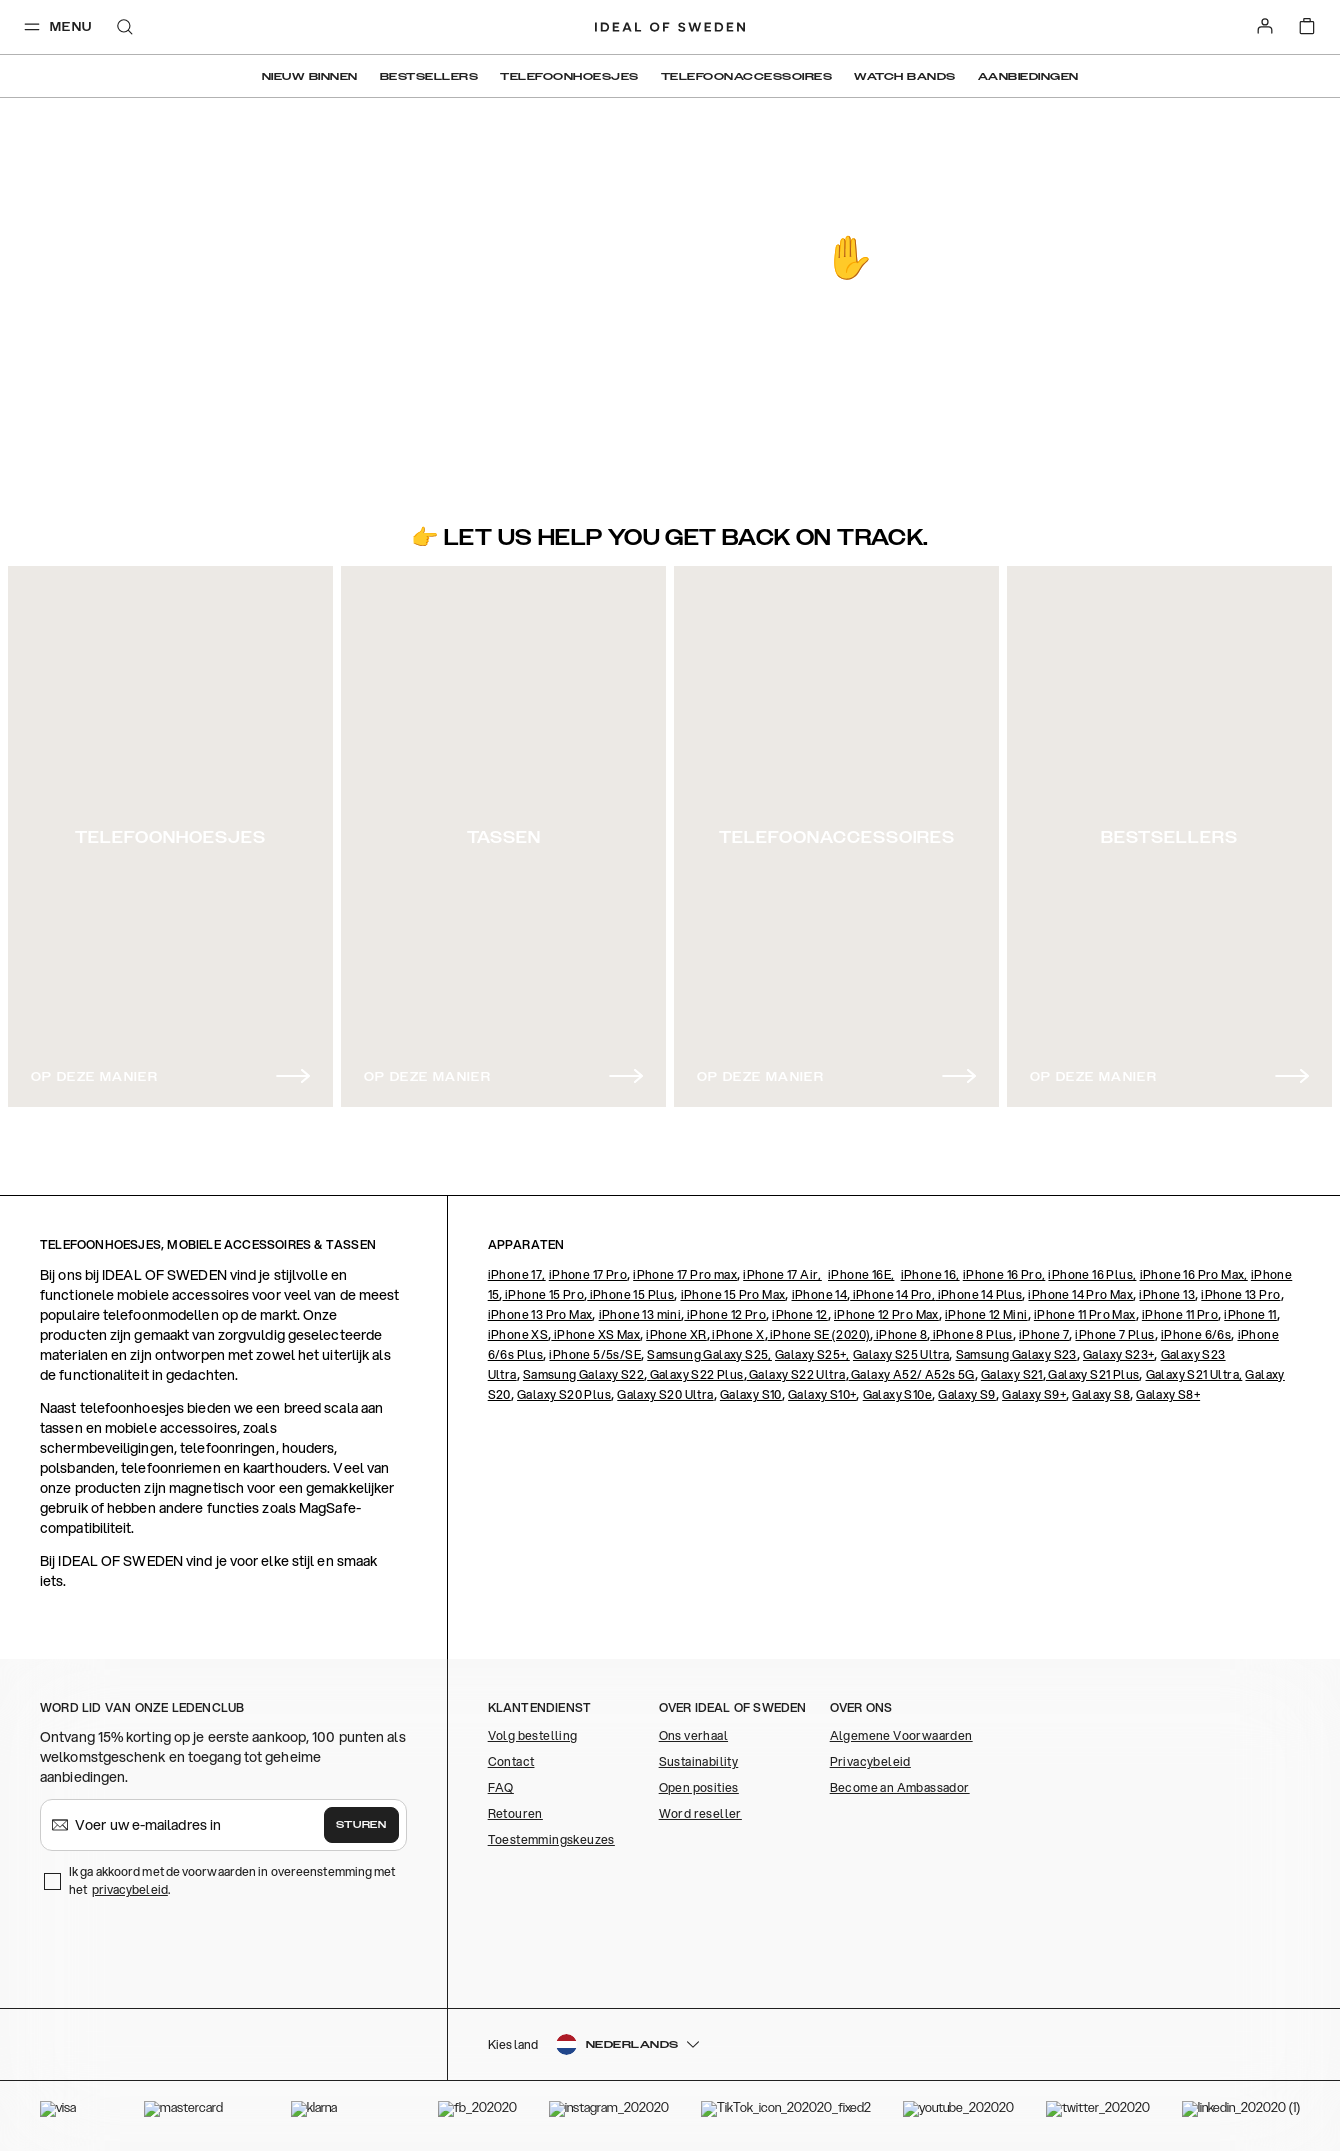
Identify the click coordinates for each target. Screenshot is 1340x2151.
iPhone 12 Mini (986, 1314)
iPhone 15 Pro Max (733, 1294)
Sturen (361, 1825)
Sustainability (699, 1761)
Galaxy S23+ (1118, 1354)
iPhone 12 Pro (725, 1314)
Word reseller (700, 1813)
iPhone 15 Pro (544, 1294)
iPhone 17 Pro (588, 1274)
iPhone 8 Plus (971, 1334)
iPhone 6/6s (1196, 1334)
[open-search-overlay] (125, 28)
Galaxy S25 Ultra (901, 1354)
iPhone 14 (820, 1294)
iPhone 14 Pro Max (1080, 1294)
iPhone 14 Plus (978, 1294)
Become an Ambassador (900, 1787)
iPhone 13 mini (640, 1314)
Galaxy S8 (1101, 1394)
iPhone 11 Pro (1180, 1314)
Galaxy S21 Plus (1092, 1374)
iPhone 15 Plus (630, 1294)
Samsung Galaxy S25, (709, 1354)
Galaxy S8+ (1168, 1394)
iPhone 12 (800, 1314)
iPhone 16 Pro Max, (1194, 1274)
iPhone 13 (1167, 1294)
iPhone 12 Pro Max (886, 1314)
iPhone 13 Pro (1240, 1294)
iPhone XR (676, 1334)
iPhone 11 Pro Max (1085, 1314)
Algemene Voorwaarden (901, 1735)
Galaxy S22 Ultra (796, 1374)
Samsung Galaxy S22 (583, 1374)
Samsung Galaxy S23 (1016, 1354)
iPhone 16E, (861, 1274)
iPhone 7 (1044, 1334)
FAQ (501, 1787)
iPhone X (737, 1334)
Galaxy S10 (751, 1394)
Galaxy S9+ (1034, 1394)
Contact (511, 1761)
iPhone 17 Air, (782, 1274)
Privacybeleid (870, 1761)
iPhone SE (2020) (819, 1334)
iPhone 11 (1250, 1314)
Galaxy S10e (897, 1394)
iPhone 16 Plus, (1092, 1274)
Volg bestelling (533, 1735)
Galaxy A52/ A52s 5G (912, 1374)
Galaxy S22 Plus (695, 1374)
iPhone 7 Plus (1114, 1334)
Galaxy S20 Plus (564, 1394)
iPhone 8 (901, 1334)
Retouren (515, 1813)
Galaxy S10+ (822, 1394)
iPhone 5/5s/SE (595, 1354)
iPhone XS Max (595, 1334)
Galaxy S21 (1012, 1374)
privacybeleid (130, 1889)
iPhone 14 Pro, (892, 1294)
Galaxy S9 (967, 1394)
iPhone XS (518, 1334)
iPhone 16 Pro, (1004, 1274)
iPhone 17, (517, 1274)
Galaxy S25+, (812, 1354)
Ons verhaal (693, 1735)
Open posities (699, 1787)
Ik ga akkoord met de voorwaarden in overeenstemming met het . (232, 1880)
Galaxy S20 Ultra (665, 1394)
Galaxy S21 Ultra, (1194, 1374)
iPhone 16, (930, 1274)
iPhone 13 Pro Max (540, 1314)
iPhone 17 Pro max (685, 1274)
